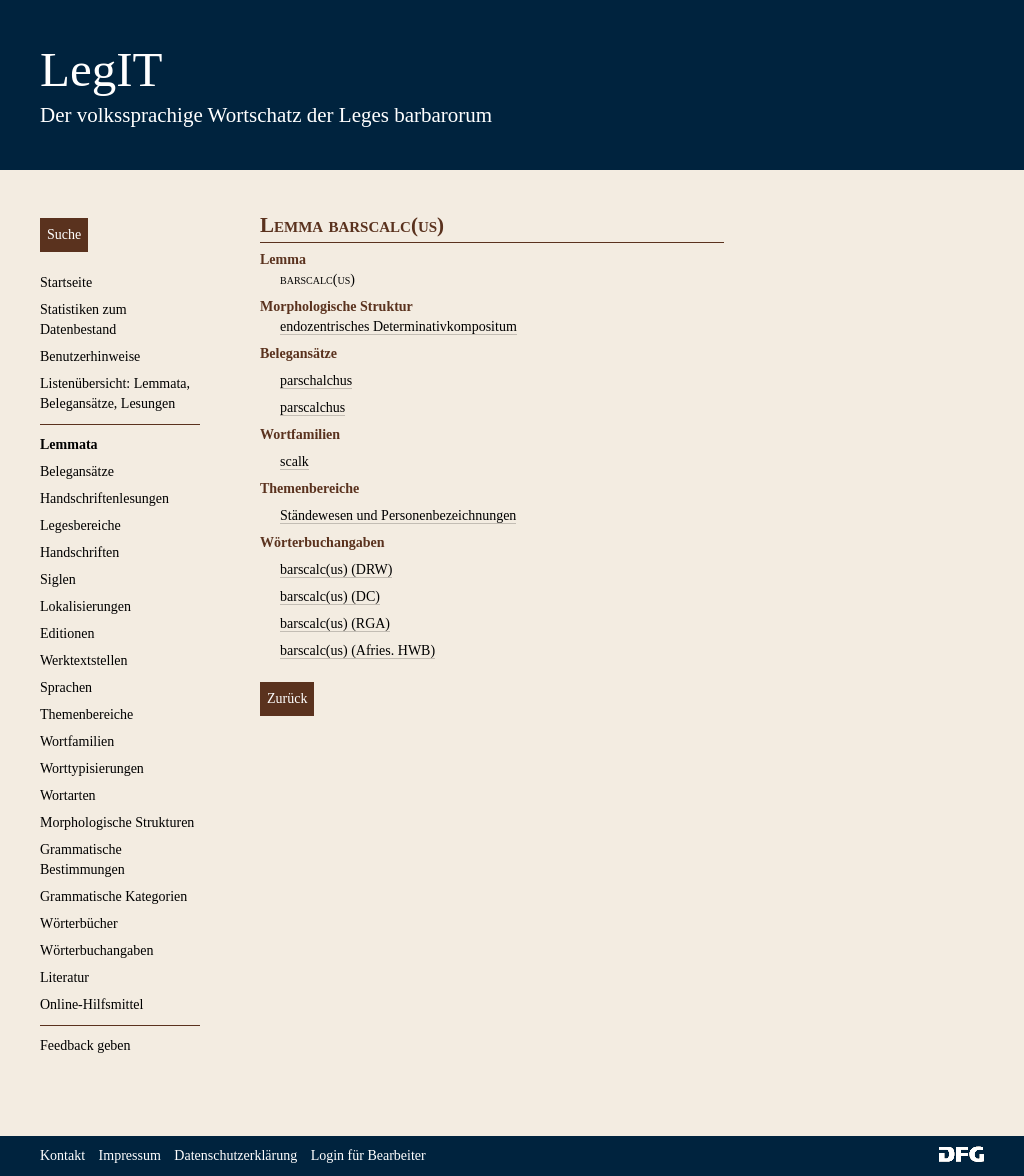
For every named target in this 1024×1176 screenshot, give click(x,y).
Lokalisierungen (85, 606)
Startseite (66, 282)
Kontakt (62, 1155)
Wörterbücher (79, 923)
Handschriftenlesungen (104, 498)
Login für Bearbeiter (368, 1155)
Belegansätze (77, 471)
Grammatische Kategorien (113, 896)
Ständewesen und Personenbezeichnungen (398, 515)
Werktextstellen (84, 660)
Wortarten (68, 795)
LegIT (101, 69)
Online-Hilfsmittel (91, 1004)
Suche (64, 234)
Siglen (58, 579)
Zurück (287, 698)
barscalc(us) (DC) (330, 596)
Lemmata (69, 444)
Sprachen (66, 687)
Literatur (64, 977)
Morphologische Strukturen (117, 822)
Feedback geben (85, 1045)
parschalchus (316, 380)
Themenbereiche (86, 714)
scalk (294, 461)
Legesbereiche (80, 525)
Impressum (130, 1155)
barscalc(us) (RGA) (335, 623)
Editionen (67, 633)
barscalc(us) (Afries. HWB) (357, 650)
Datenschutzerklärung (235, 1155)
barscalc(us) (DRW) (336, 569)
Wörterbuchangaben (97, 950)
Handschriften (79, 552)
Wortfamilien (77, 741)
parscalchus (312, 407)
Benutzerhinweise (90, 356)
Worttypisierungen (92, 768)
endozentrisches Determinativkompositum (398, 326)
